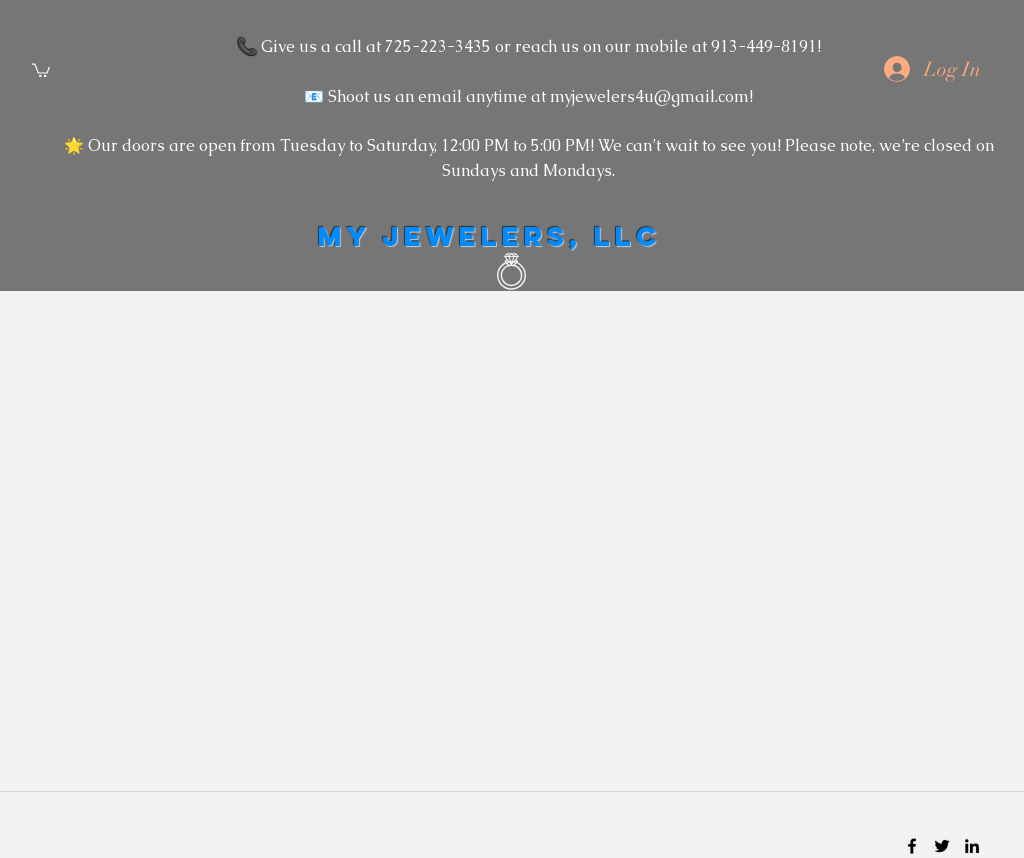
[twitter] (942, 846)
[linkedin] (972, 846)
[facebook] (912, 846)
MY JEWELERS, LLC (490, 236)
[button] (41, 69)
